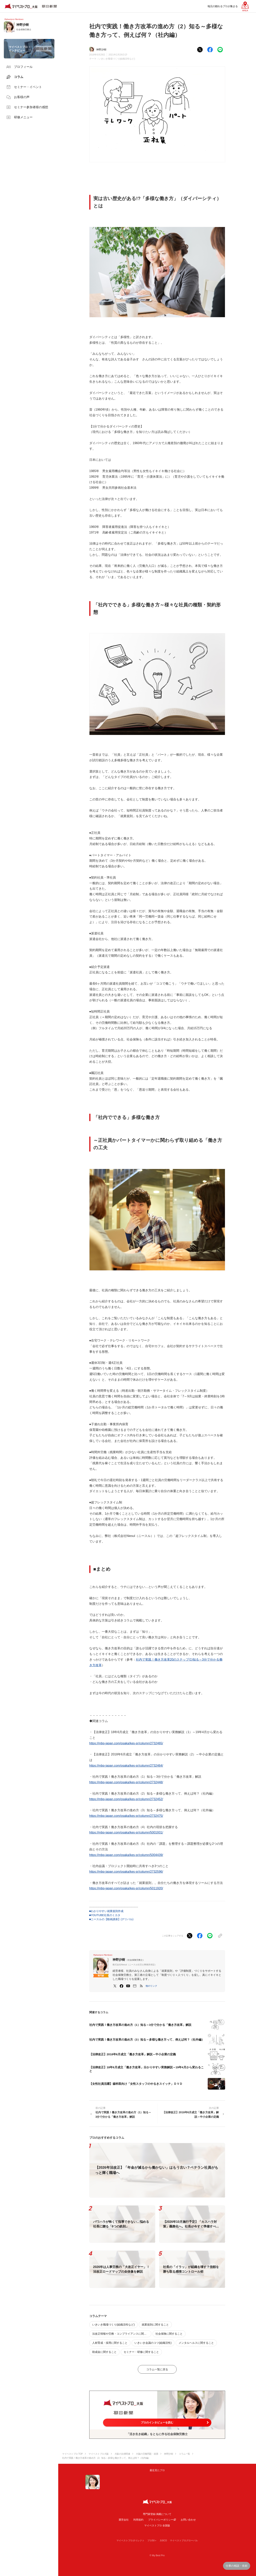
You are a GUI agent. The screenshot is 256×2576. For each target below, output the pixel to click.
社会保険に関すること (169, 2333)
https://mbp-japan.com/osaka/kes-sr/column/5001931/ (126, 1832)
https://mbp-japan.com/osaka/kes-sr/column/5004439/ (126, 1855)
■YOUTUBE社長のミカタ (104, 1915)
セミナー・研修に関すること (141, 2351)
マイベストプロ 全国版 (157, 2525)
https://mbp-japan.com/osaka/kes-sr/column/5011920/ (126, 1888)
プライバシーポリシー (160, 2519)
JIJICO (163, 2540)
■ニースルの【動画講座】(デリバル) (111, 1919)
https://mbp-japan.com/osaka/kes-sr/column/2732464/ (126, 1765)
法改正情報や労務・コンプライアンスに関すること (121, 2333)
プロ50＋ (152, 2540)
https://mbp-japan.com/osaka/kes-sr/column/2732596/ (126, 1871)
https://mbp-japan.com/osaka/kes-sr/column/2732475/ (126, 1815)
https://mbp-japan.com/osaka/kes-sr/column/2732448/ (126, 1782)
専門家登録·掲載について (157, 2514)
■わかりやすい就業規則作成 (106, 1911)
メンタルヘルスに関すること (196, 2342)
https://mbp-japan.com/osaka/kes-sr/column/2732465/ (126, 1743)
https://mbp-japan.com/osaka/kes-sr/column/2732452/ (126, 1799)
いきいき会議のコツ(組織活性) (153, 2342)
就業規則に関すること (155, 2324)
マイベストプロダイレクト (130, 2540)
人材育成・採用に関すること (110, 2342)
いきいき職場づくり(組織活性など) (117, 58)
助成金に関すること (104, 2351)
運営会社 (124, 2519)
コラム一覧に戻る (157, 2369)
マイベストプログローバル (184, 2540)
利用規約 (138, 2519)
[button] (151, 1986)
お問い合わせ (188, 2519)
